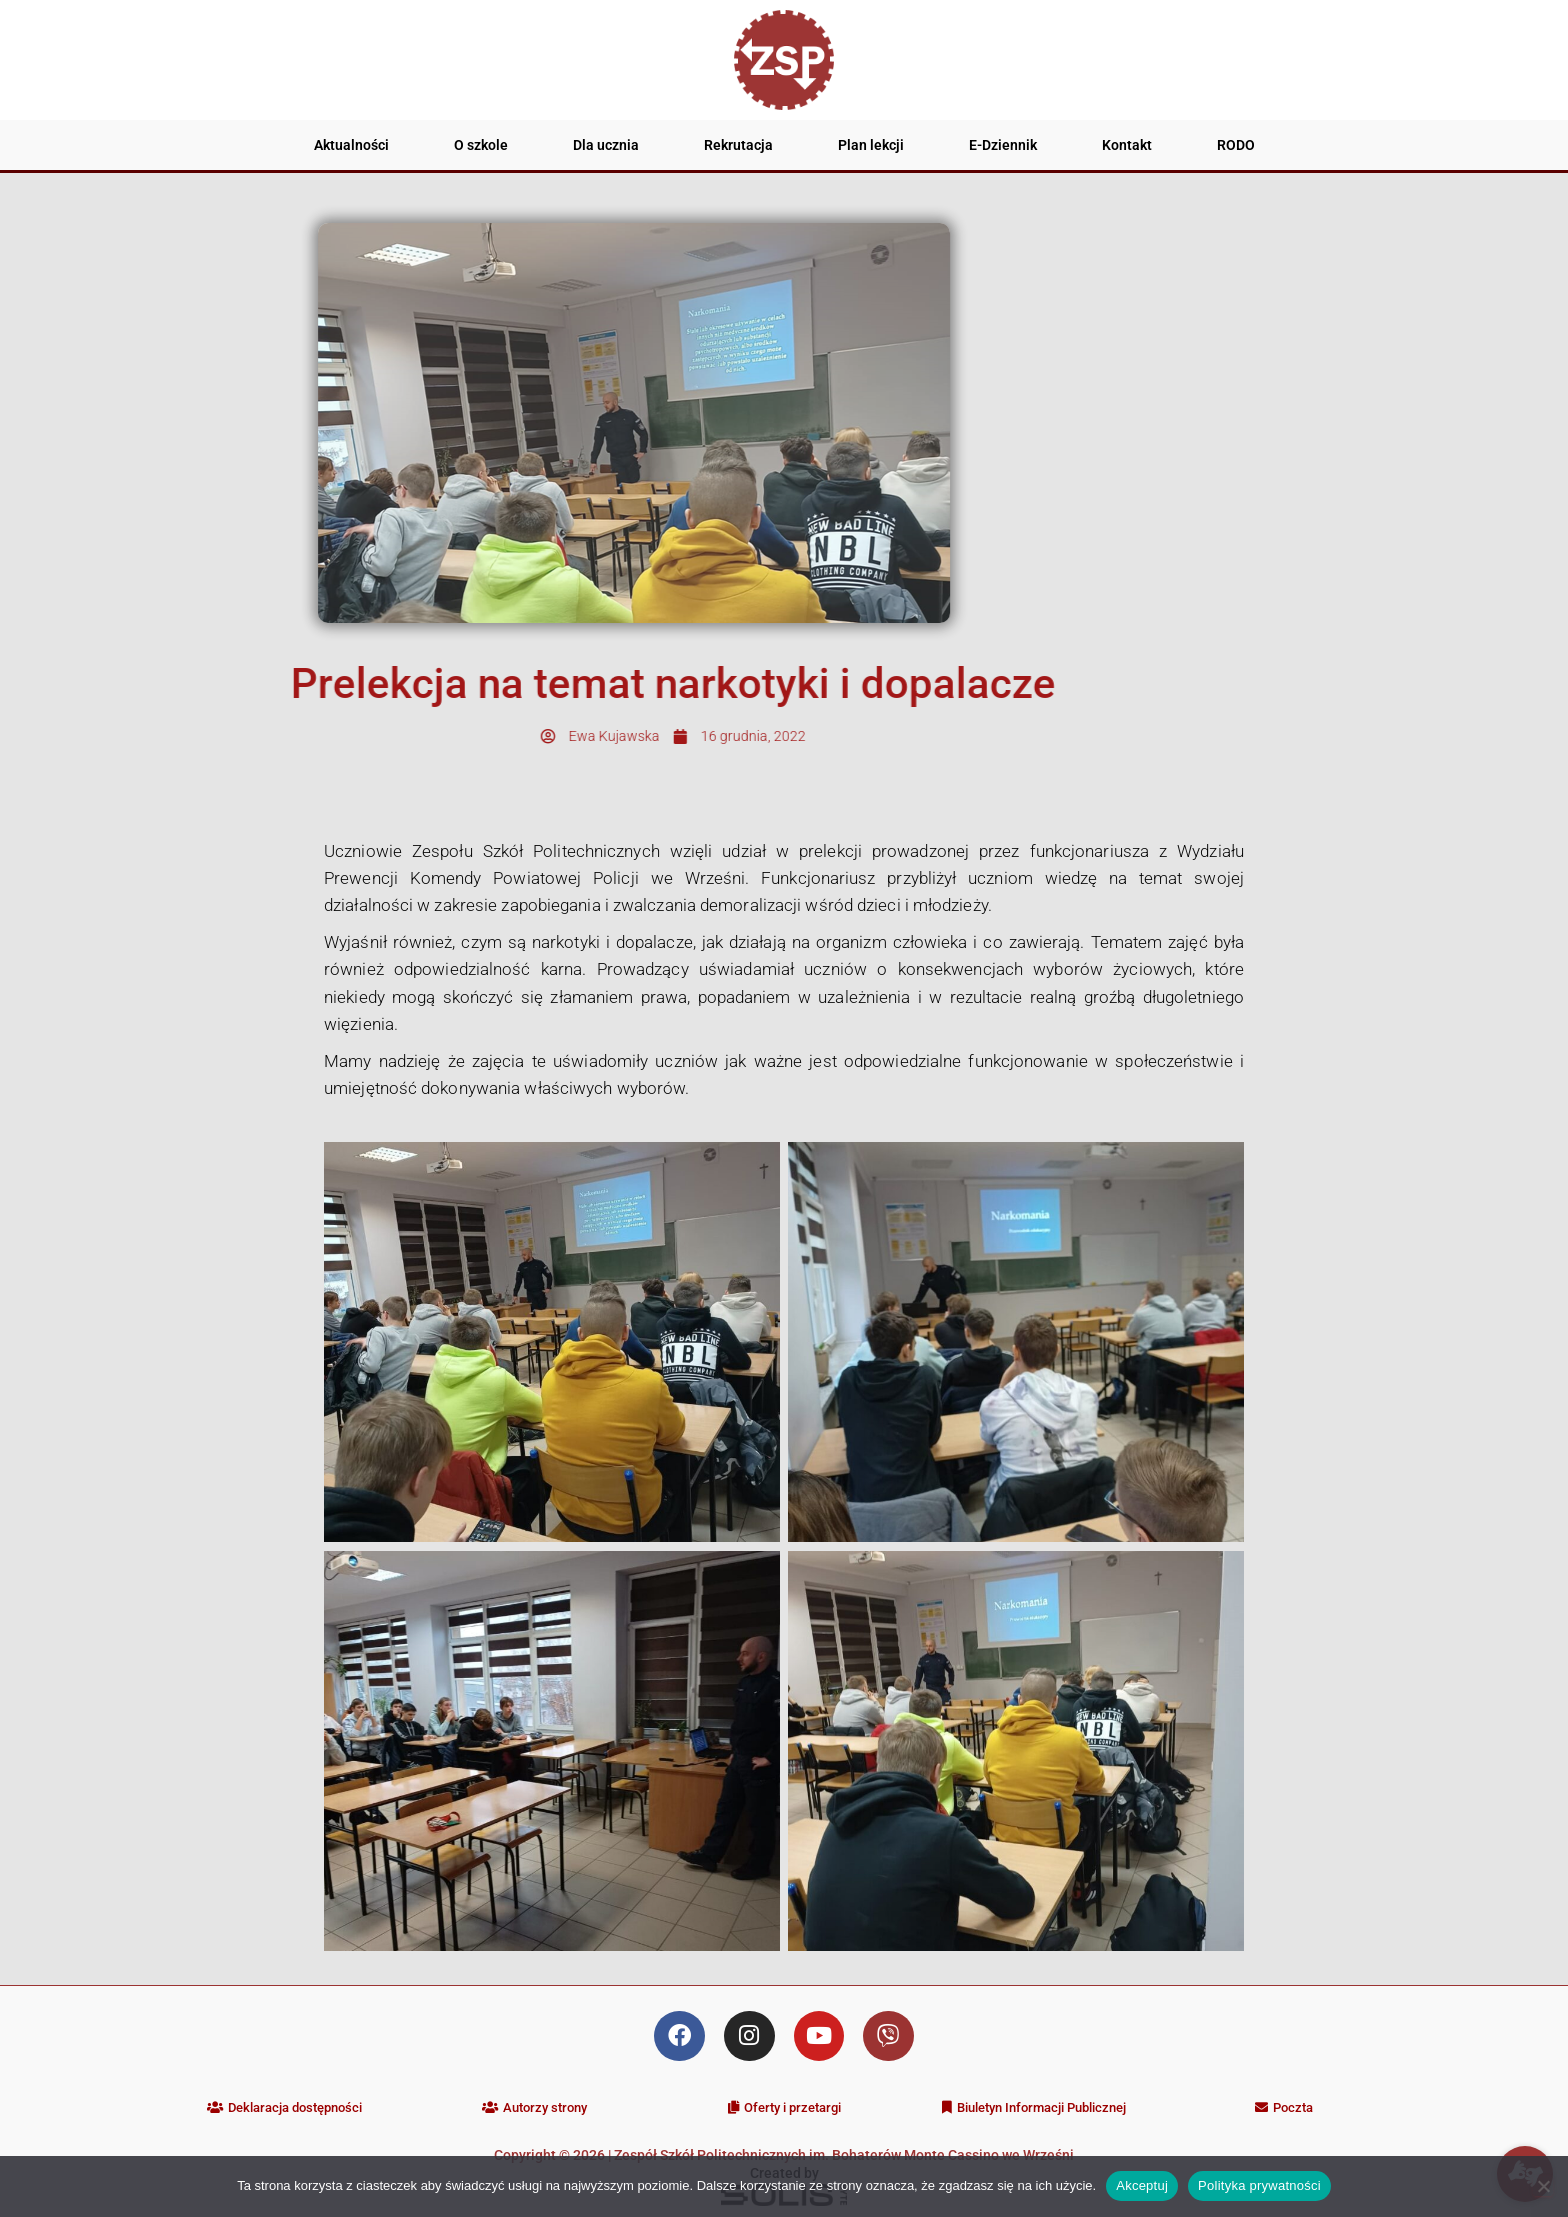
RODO (1236, 145)
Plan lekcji (871, 145)
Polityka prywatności (1259, 2185)
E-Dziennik (1003, 145)
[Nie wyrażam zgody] (1543, 2186)
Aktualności (351, 145)
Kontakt (1127, 145)
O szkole (481, 145)
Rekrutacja (738, 145)
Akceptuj (1142, 2185)
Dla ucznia (606, 145)
